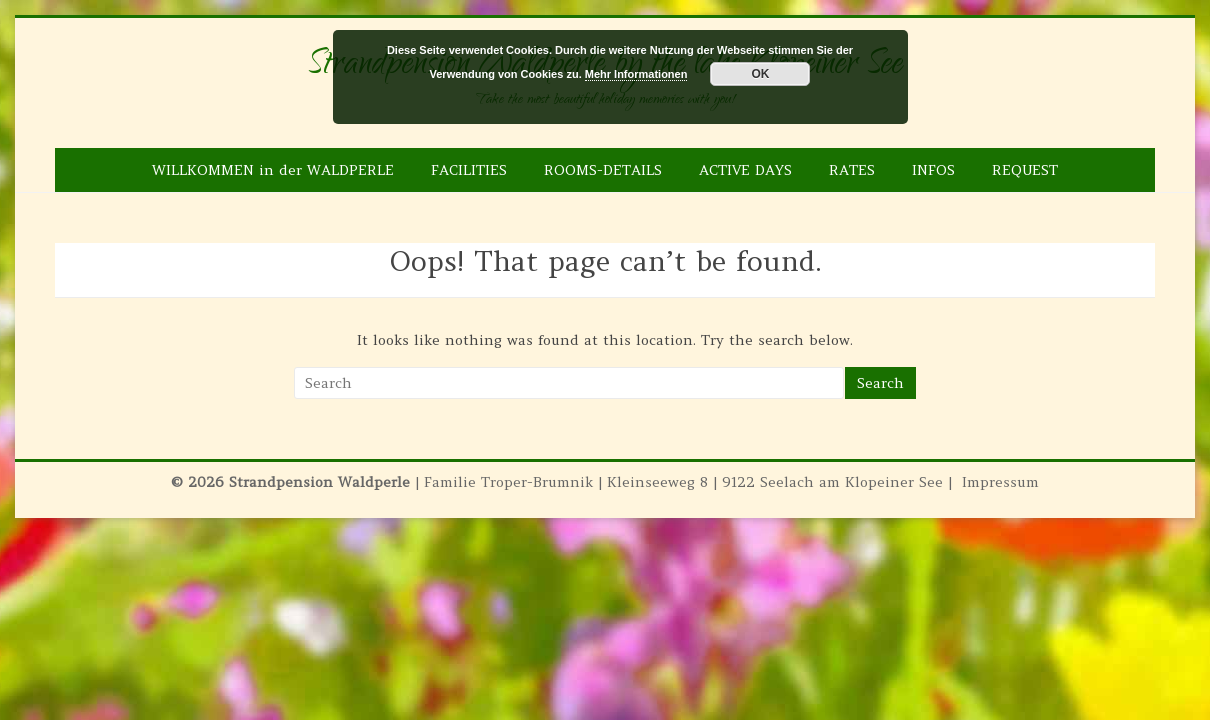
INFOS (933, 170)
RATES (852, 170)
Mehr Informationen (636, 74)
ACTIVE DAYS (745, 170)
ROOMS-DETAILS (603, 170)
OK (760, 74)
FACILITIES (469, 170)
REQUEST (1025, 170)
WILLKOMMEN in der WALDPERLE (273, 170)
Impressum (1000, 482)
